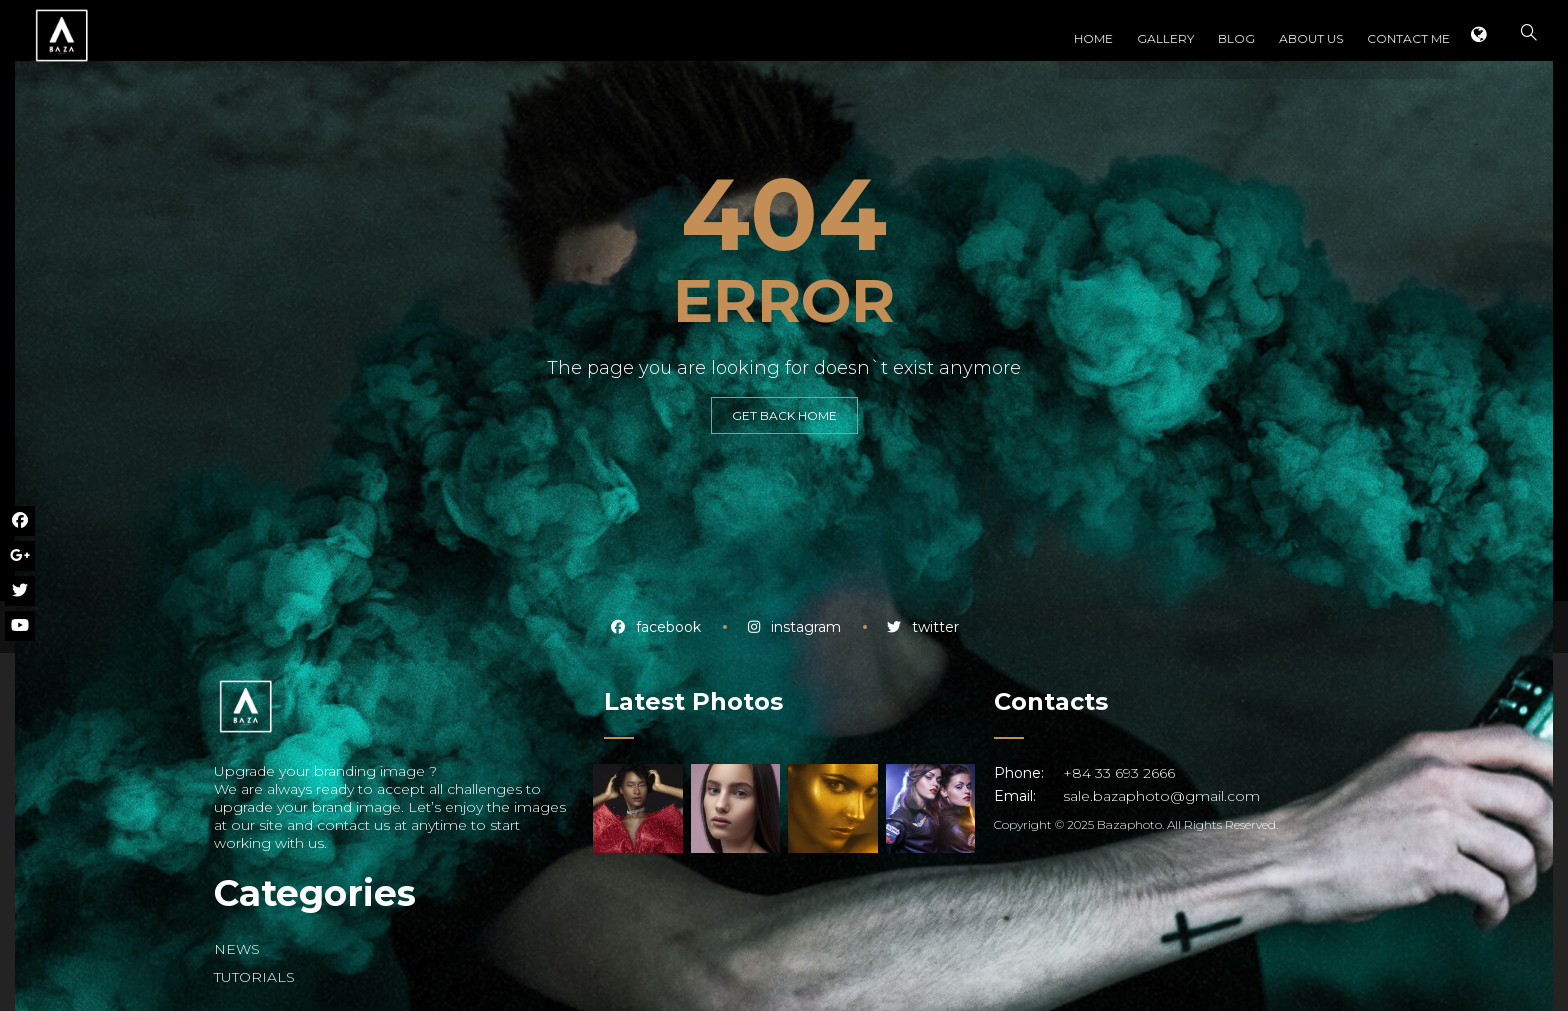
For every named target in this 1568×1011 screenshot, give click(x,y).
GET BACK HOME (784, 415)
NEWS (237, 949)
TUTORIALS (254, 977)
